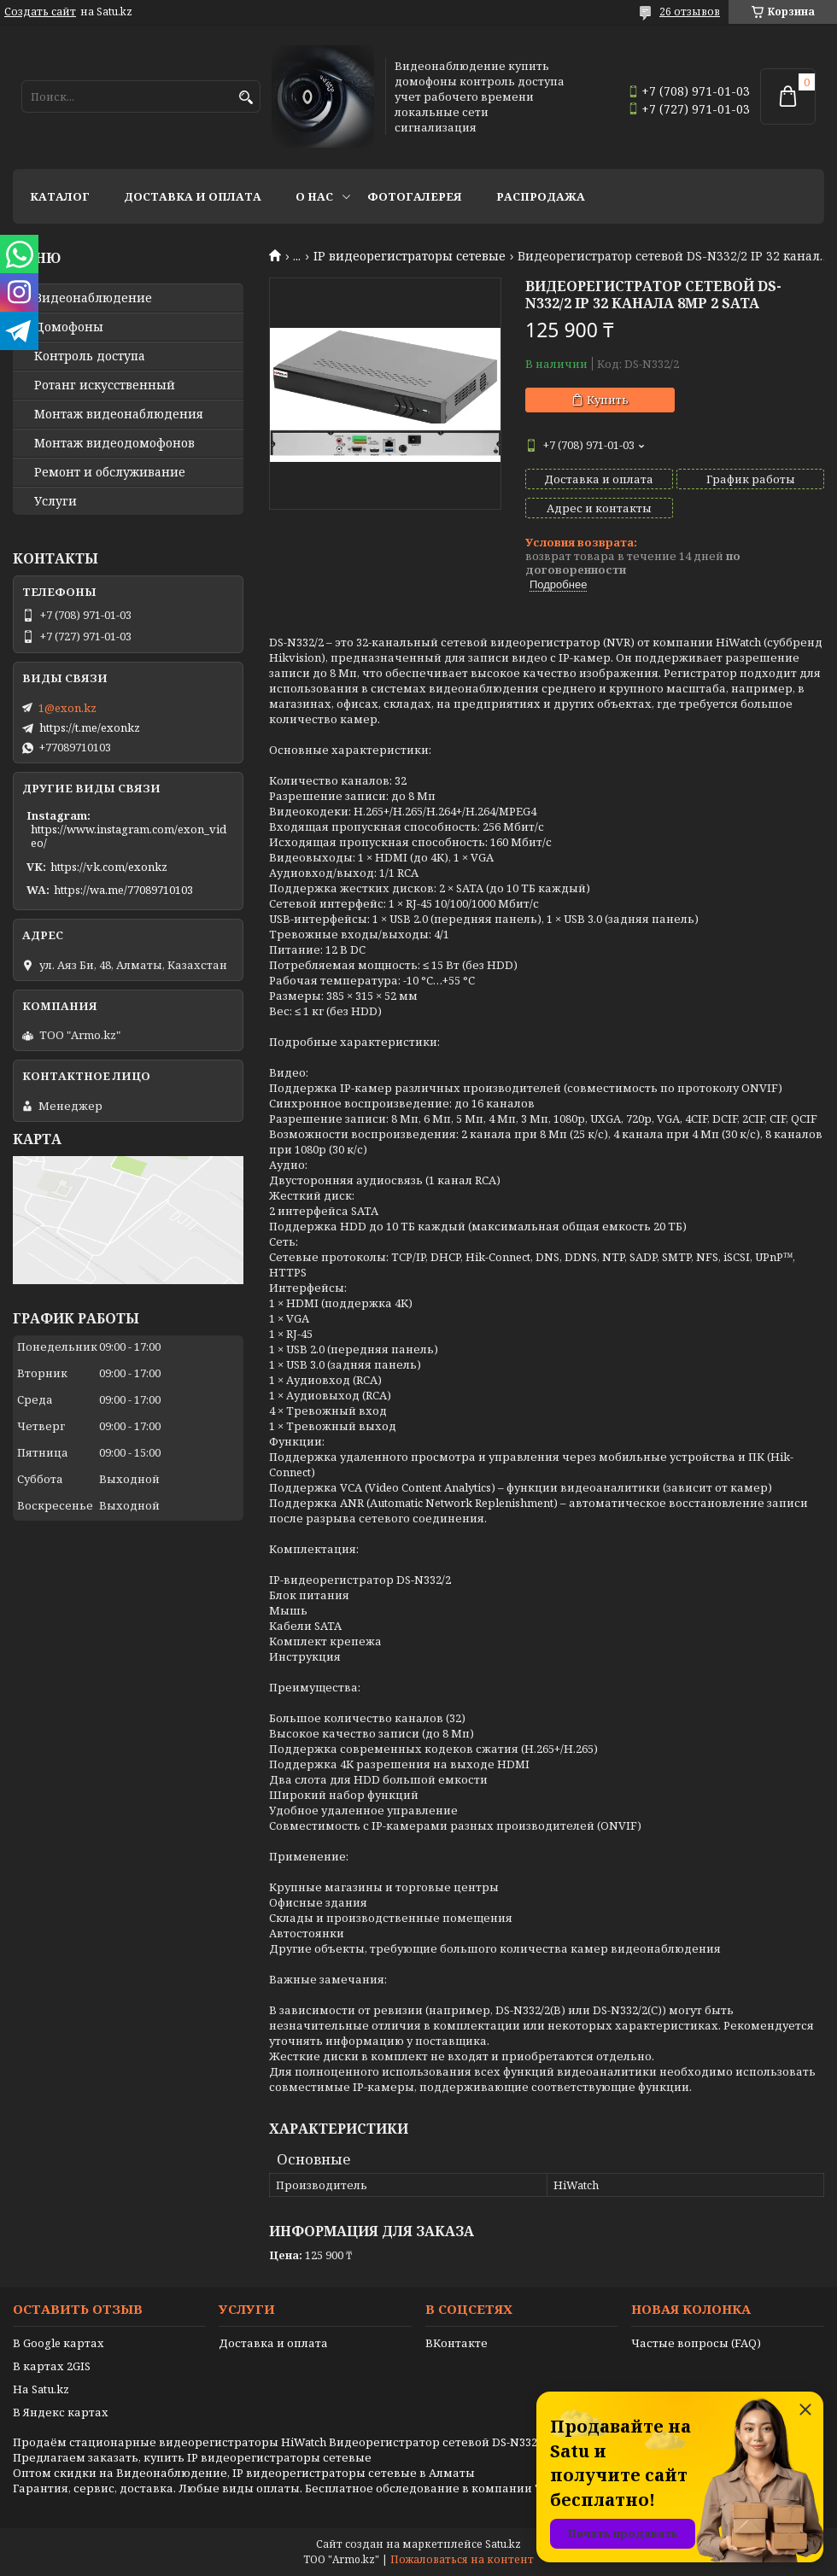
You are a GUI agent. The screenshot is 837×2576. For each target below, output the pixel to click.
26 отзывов (689, 11)
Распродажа (540, 196)
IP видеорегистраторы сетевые (409, 256)
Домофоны (68, 327)
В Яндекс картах (60, 2412)
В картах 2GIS (52, 2366)
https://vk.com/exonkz (108, 866)
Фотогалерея (414, 196)
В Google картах (58, 2343)
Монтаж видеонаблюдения (118, 414)
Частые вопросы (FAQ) (696, 2343)
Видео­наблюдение (93, 298)
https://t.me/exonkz (89, 727)
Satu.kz (503, 2544)
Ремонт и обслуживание (109, 472)
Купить (608, 399)
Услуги (55, 501)
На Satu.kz (41, 2389)
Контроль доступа (89, 356)
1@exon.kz (67, 708)
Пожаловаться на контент (462, 2559)
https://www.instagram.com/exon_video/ (128, 836)
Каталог (60, 196)
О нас (314, 196)
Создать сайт (40, 12)
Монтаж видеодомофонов (114, 443)
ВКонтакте (456, 2343)
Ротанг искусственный (104, 385)
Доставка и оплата (192, 196)
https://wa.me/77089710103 (123, 890)
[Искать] (245, 98)
